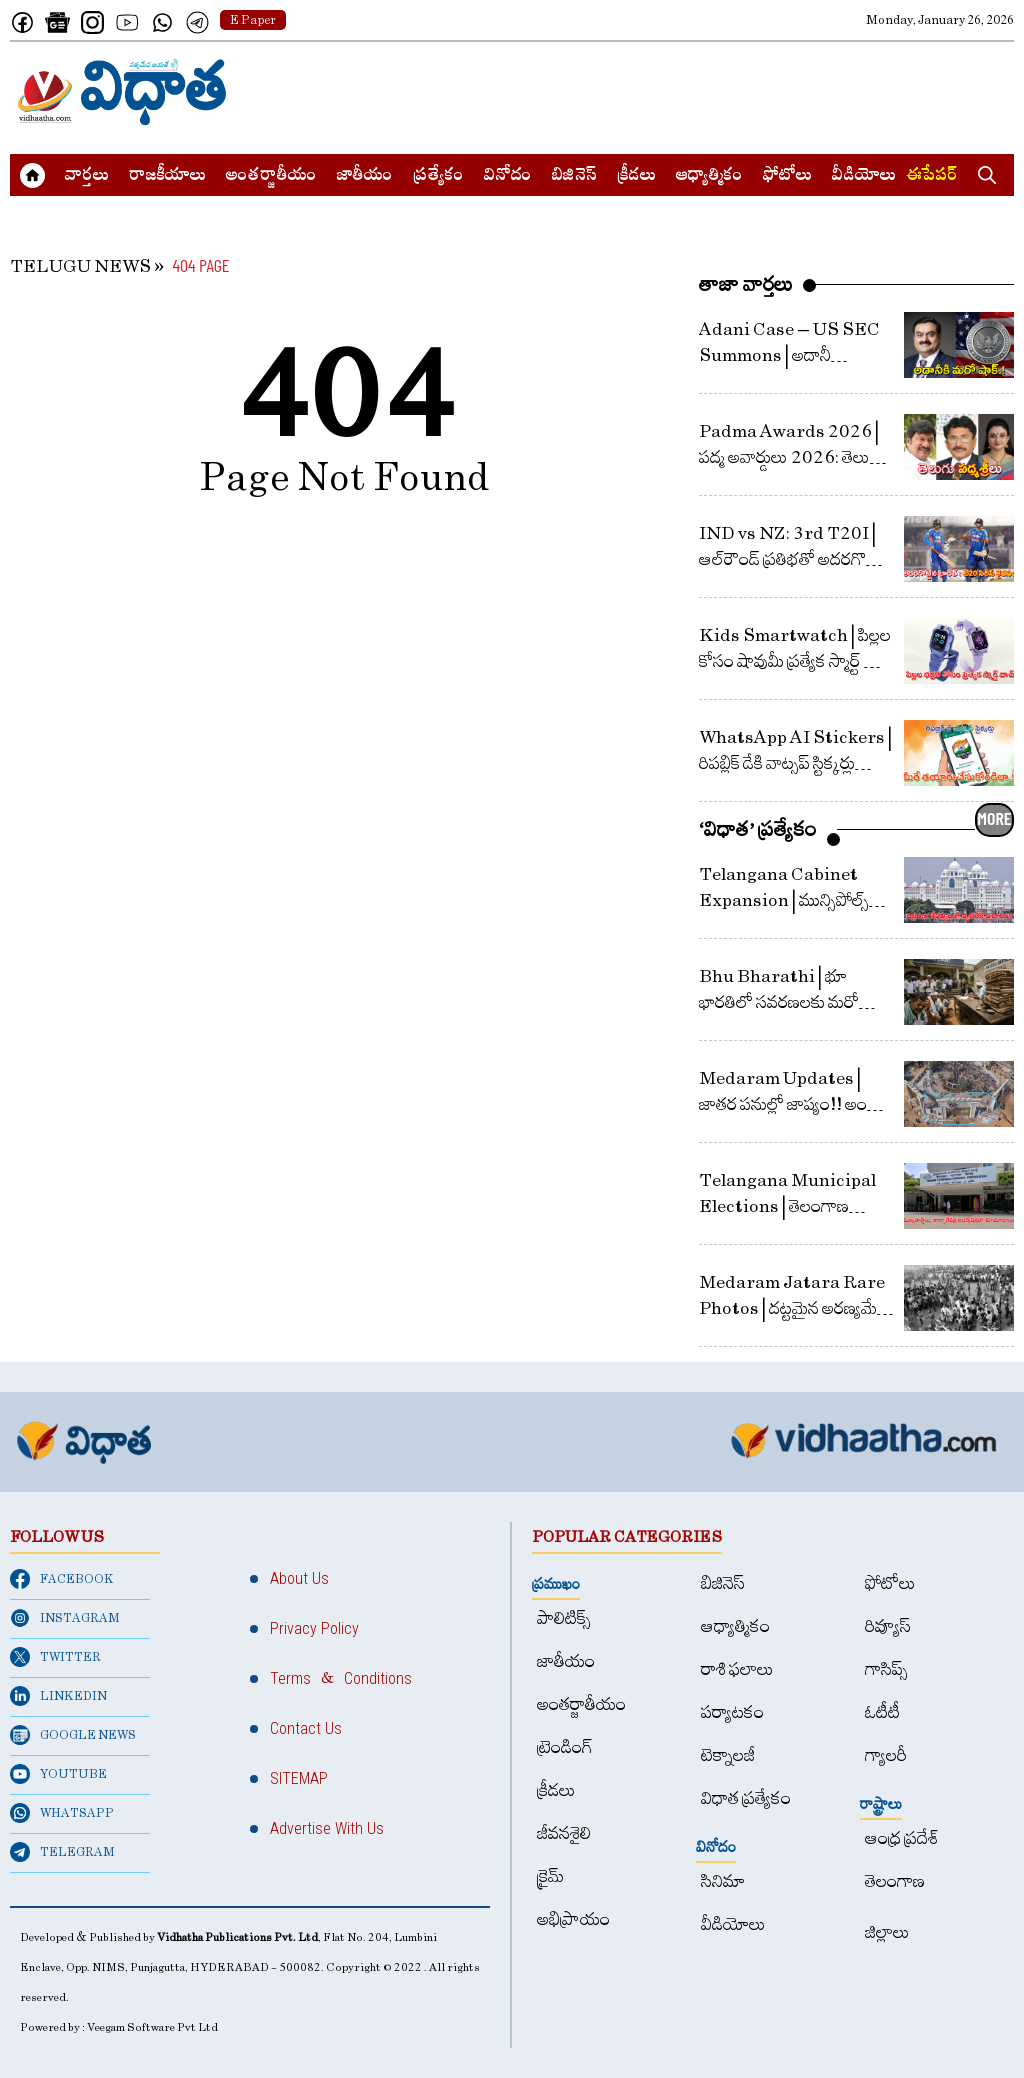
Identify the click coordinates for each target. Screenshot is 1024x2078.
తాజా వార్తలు (746, 284)
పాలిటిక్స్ (564, 1618)
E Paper (253, 20)
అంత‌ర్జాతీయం (271, 177)
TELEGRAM (62, 1852)
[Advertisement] (650, 92)
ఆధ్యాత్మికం (709, 177)
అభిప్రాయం (573, 1919)
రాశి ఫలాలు (737, 1669)
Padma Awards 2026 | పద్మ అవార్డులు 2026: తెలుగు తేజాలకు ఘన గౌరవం (792, 457)
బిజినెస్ (574, 177)
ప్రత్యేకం (438, 177)
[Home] (122, 92)
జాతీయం (365, 177)
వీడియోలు (864, 177)
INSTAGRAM (65, 1618)
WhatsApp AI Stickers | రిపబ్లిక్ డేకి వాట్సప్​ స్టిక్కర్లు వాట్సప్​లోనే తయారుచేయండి (795, 763)
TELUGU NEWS (80, 266)
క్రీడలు (636, 177)
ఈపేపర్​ (931, 177)
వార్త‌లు (87, 177)
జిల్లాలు (887, 1932)
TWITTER (55, 1657)
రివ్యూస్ (888, 1626)
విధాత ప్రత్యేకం (746, 1798)
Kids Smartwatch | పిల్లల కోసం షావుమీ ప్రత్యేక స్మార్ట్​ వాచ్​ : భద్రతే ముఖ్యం (795, 661)
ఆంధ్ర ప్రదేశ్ (902, 1838)
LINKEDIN (58, 1696)
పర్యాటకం (732, 1712)
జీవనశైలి (564, 1833)
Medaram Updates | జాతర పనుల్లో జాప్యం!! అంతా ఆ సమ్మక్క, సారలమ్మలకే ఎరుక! (796, 1104)
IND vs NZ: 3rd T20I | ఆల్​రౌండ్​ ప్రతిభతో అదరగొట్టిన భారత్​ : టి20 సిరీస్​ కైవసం (794, 559)
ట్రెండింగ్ (565, 1747)
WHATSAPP (62, 1813)
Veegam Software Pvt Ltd (152, 2027)
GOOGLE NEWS (73, 1735)
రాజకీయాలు (167, 177)
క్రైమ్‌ (550, 1876)
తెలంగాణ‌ (895, 1881)
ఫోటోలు (787, 177)
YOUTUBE (58, 1774)
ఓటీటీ (882, 1712)
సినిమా (723, 1881)
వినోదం (508, 177)
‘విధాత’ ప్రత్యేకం (758, 829)
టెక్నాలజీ (728, 1755)
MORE (994, 818)
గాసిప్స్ (886, 1669)
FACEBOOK (62, 1579)
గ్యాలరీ (886, 1755)
